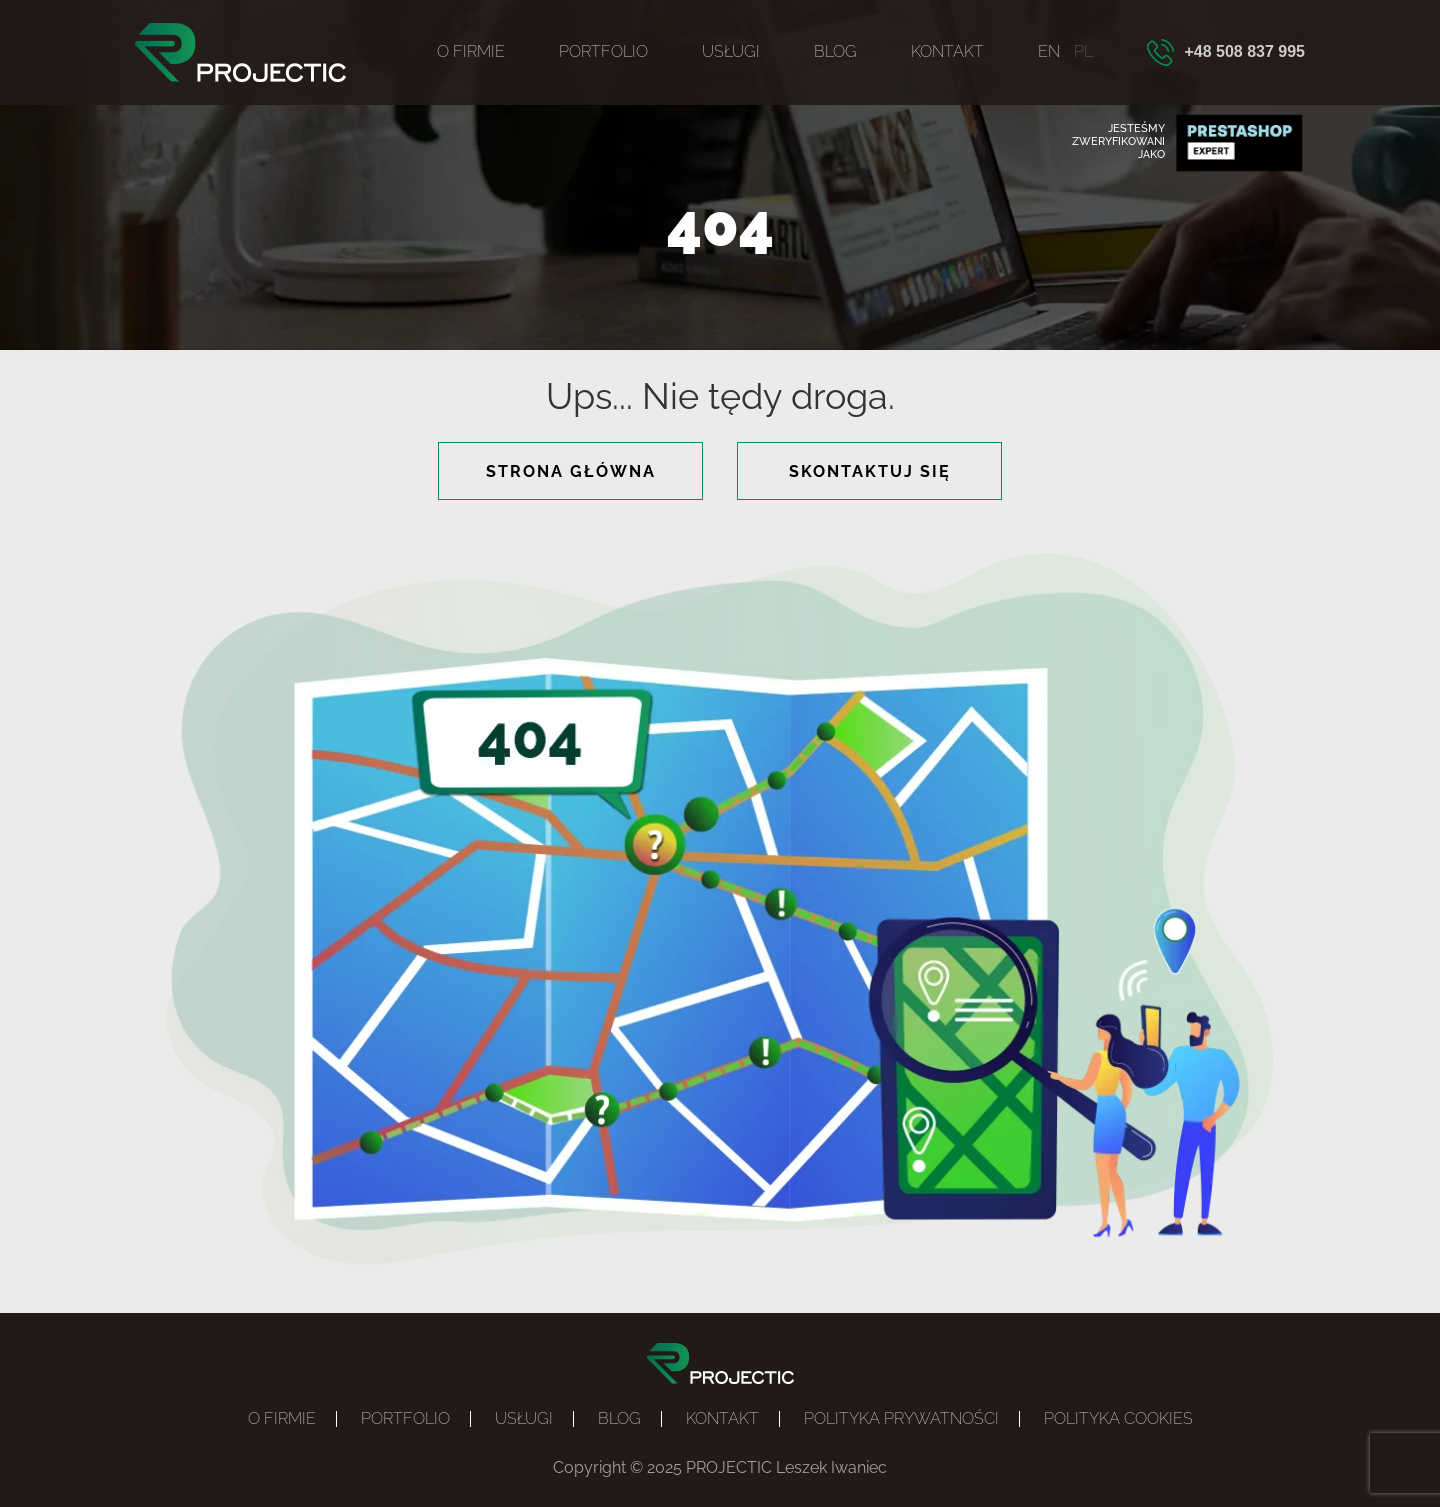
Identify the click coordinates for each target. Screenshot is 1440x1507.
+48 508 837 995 (1244, 51)
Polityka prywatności (901, 1418)
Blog (835, 51)
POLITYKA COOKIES (1118, 1418)
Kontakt (947, 51)
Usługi (731, 51)
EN (1049, 51)
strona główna (571, 471)
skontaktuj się (870, 471)
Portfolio (603, 51)
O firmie (471, 51)
